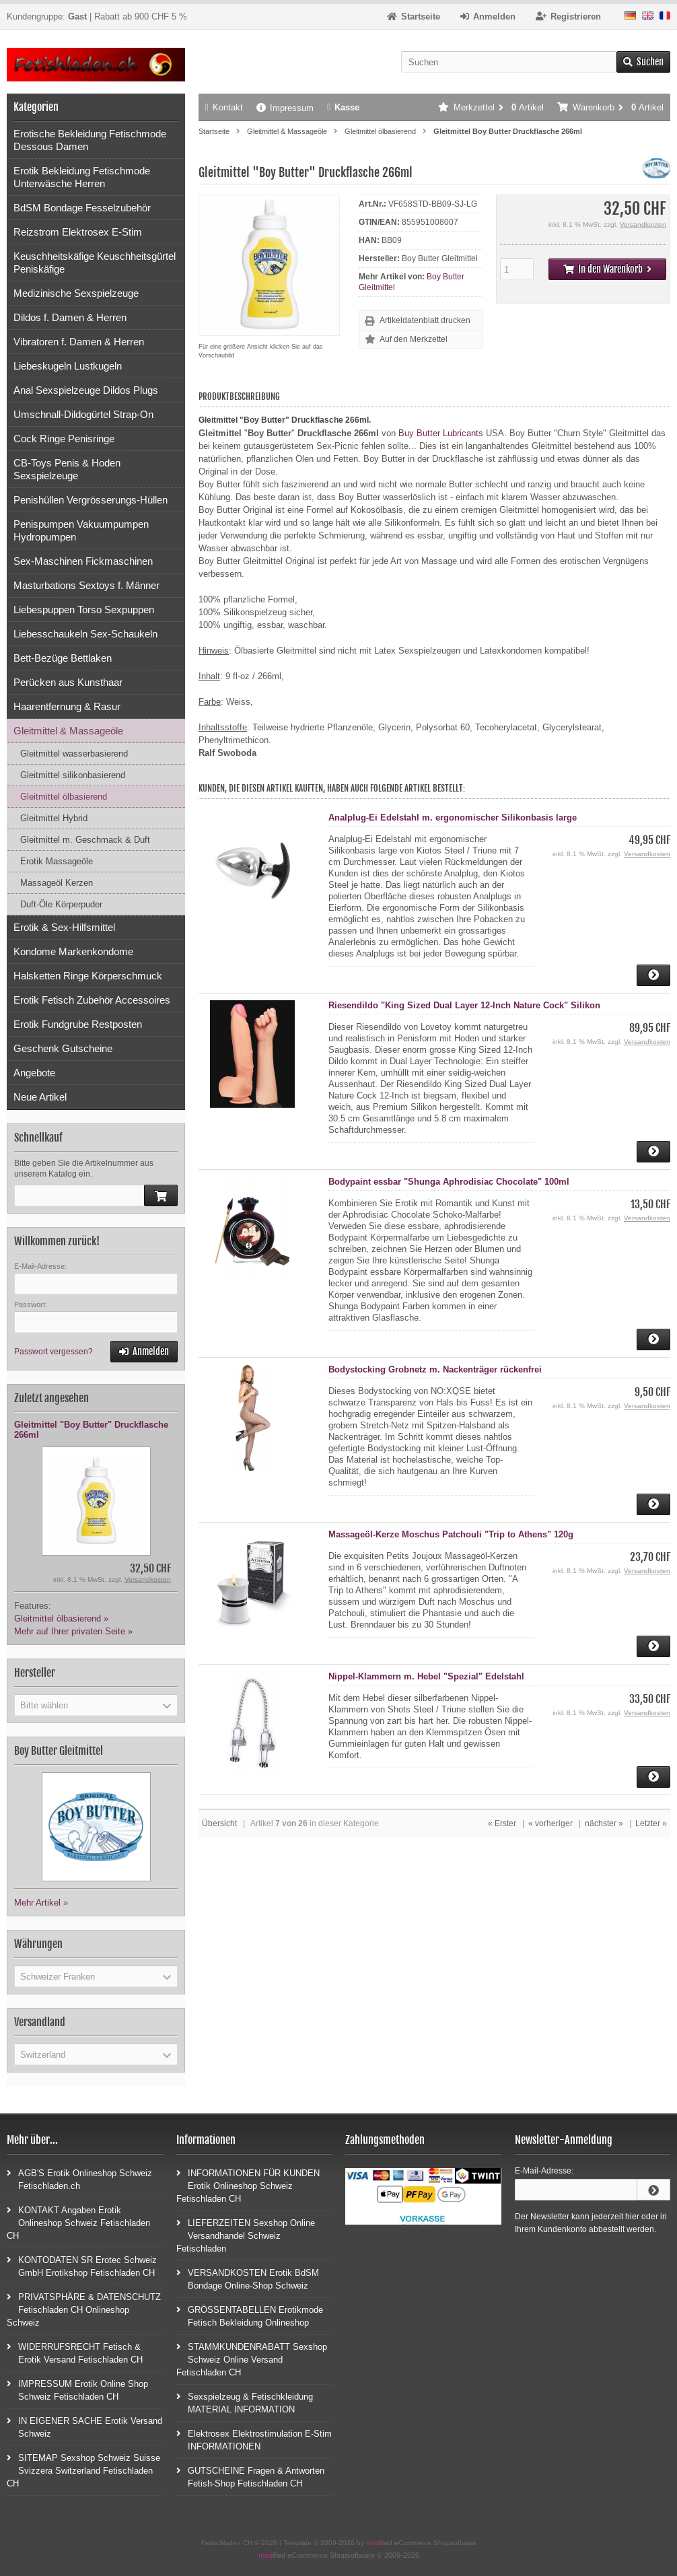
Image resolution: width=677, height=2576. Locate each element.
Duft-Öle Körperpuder (61, 904)
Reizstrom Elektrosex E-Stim (77, 232)
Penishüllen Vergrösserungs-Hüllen (90, 500)
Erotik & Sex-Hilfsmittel (64, 927)
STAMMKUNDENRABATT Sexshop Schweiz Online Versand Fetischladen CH (251, 2358)
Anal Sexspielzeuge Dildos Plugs (85, 390)
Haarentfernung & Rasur (66, 706)
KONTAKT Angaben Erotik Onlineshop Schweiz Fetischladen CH (78, 2222)
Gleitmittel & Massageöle (68, 730)
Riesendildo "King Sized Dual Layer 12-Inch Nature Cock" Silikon (464, 1005)
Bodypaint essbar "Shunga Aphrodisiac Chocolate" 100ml (448, 1182)
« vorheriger (550, 1823)
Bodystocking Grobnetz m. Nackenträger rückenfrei (435, 1369)
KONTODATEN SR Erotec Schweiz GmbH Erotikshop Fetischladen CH (82, 2266)
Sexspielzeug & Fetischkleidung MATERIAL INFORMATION (244, 2402)
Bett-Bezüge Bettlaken (62, 658)
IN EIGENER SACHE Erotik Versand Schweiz (84, 2426)
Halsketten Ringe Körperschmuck (87, 975)
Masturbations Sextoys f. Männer (86, 585)
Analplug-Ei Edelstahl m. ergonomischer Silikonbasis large (452, 817)
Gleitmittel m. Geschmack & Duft (85, 840)
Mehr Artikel (37, 1903)
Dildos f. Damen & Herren (70, 317)
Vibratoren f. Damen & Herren (78, 341)
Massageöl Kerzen (56, 883)
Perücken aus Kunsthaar (67, 682)
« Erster (502, 1823)
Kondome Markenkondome (73, 951)
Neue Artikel (40, 1097)
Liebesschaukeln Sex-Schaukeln (85, 633)
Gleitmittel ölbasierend (63, 797)
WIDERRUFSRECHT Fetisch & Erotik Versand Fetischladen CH (75, 2352)
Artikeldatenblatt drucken (425, 320)
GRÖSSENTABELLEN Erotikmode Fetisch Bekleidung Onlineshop (249, 2315)
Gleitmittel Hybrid (53, 818)
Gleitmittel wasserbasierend (74, 754)
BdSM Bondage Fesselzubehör (82, 207)
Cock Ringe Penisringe (63, 438)
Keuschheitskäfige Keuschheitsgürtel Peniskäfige (94, 262)
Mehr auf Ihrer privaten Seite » (73, 1631)
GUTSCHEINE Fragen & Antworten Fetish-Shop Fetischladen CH (250, 2476)
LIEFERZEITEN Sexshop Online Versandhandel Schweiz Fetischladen (245, 2235)
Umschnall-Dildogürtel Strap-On (83, 414)
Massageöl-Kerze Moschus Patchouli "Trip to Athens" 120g (450, 1534)
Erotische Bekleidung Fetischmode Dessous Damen (89, 140)
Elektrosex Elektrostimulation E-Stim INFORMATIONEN (254, 2439)
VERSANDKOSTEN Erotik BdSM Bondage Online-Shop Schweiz (247, 2278)
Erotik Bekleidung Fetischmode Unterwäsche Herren (81, 177)
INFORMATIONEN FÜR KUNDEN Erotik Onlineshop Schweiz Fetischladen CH (248, 2185)
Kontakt (224, 107)
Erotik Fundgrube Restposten (77, 1024)
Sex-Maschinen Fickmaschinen (83, 561)
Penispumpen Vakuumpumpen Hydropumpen (81, 530)
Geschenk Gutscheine (62, 1048)
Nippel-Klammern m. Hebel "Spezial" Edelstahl (426, 1676)
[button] (96, 1705)
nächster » (604, 1823)
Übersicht (219, 1823)
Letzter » (651, 1823)
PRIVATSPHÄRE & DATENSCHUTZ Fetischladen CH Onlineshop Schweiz (84, 2309)
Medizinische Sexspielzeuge (76, 293)
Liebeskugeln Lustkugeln (67, 366)
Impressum (285, 108)
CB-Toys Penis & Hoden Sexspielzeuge (66, 469)
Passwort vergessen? (53, 1351)
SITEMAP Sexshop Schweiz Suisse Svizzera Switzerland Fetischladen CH (83, 2469)
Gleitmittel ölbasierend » (61, 1618)
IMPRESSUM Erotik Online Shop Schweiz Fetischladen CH (77, 2389)
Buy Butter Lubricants (440, 433)
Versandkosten (643, 224)
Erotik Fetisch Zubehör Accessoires (91, 1000)
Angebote (34, 1072)
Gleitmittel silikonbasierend (72, 775)
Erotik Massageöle (56, 861)
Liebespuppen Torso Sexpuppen (83, 609)
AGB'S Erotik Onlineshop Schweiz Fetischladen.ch (79, 2179)
